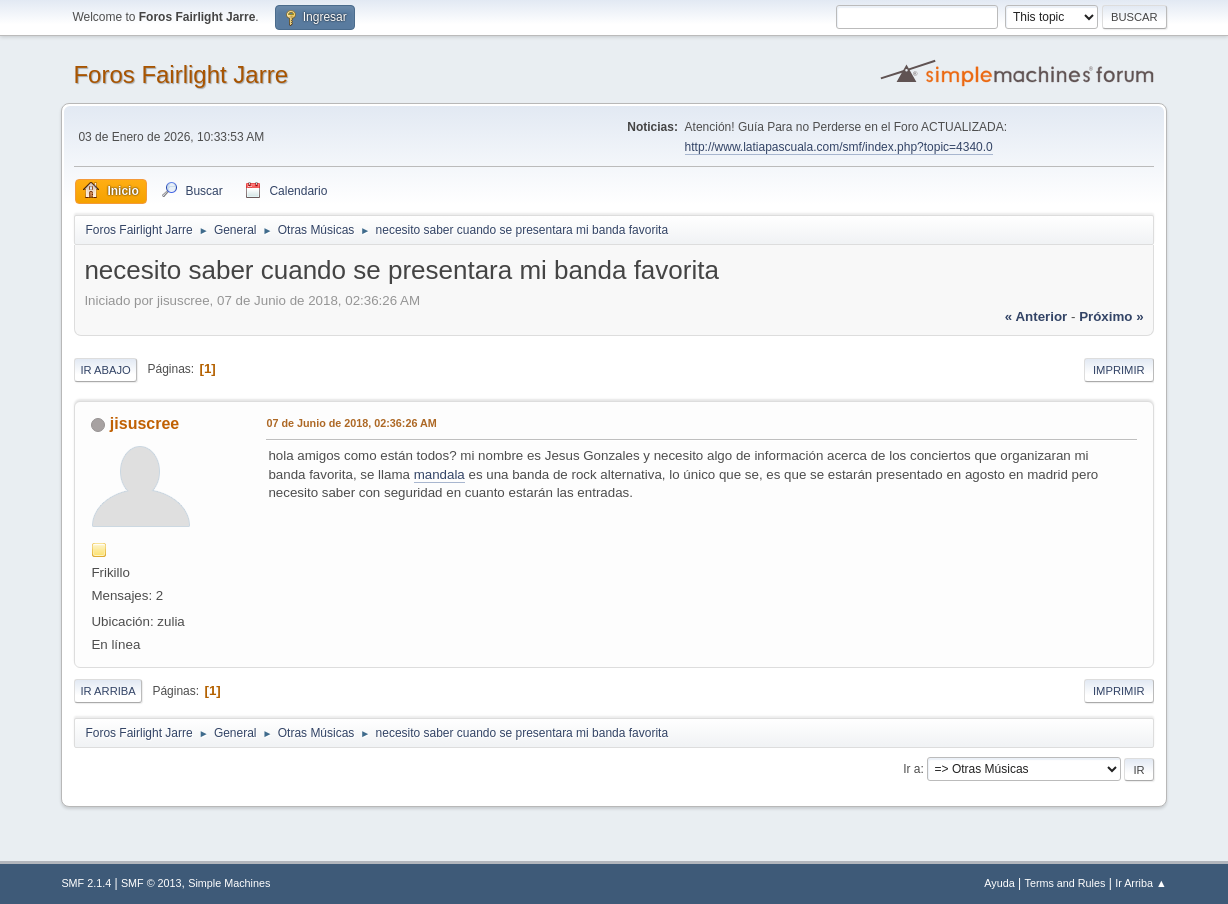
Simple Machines (229, 883)
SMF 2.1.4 (86, 883)
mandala (439, 474)
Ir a (911, 769)
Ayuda (999, 883)
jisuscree (144, 423)
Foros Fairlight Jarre (180, 74)
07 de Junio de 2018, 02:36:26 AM (351, 423)
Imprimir (1119, 370)
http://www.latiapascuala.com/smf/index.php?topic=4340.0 (839, 147)
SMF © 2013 (151, 883)
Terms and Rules (1065, 883)
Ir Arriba (107, 691)
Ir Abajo (105, 370)
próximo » (1111, 316)
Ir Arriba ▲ (1140, 883)
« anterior (1036, 316)
